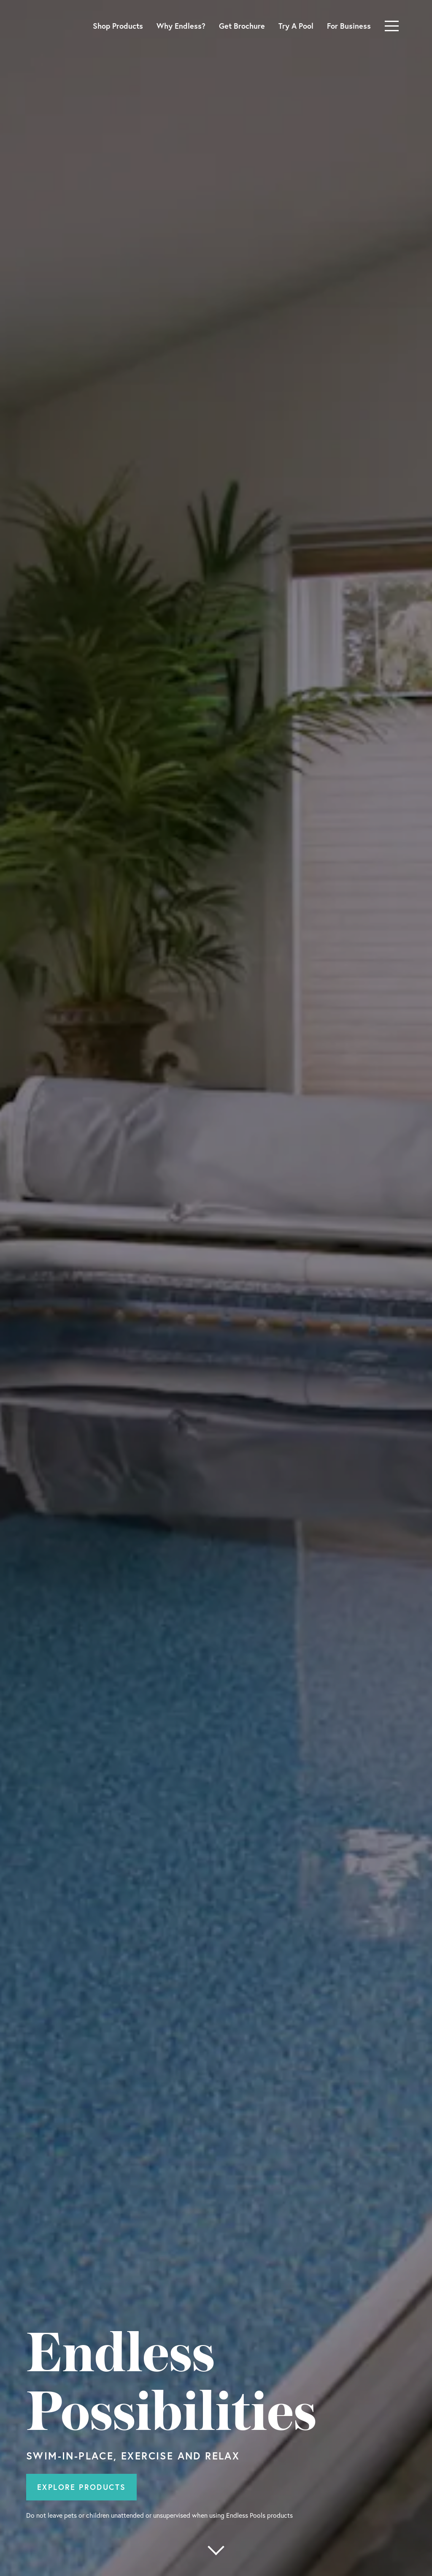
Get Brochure (242, 26)
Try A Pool (295, 26)
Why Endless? (181, 26)
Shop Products (118, 26)
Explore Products (81, 2487)
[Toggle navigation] (392, 26)
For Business (349, 26)
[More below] (216, 2550)
